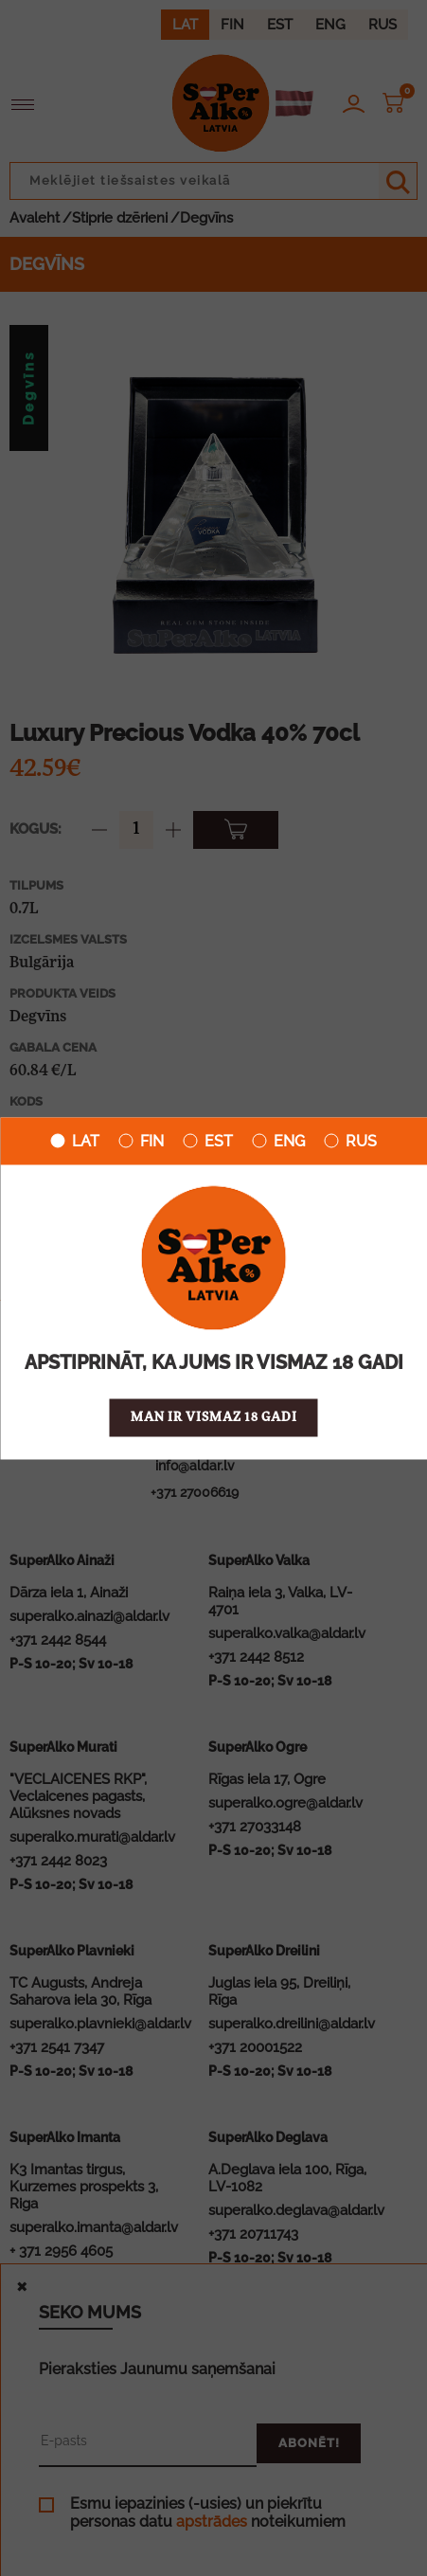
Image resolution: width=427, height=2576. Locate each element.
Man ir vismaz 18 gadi (214, 1417)
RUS (350, 1140)
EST (208, 1140)
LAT (74, 1140)
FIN (141, 1140)
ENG (278, 1140)
